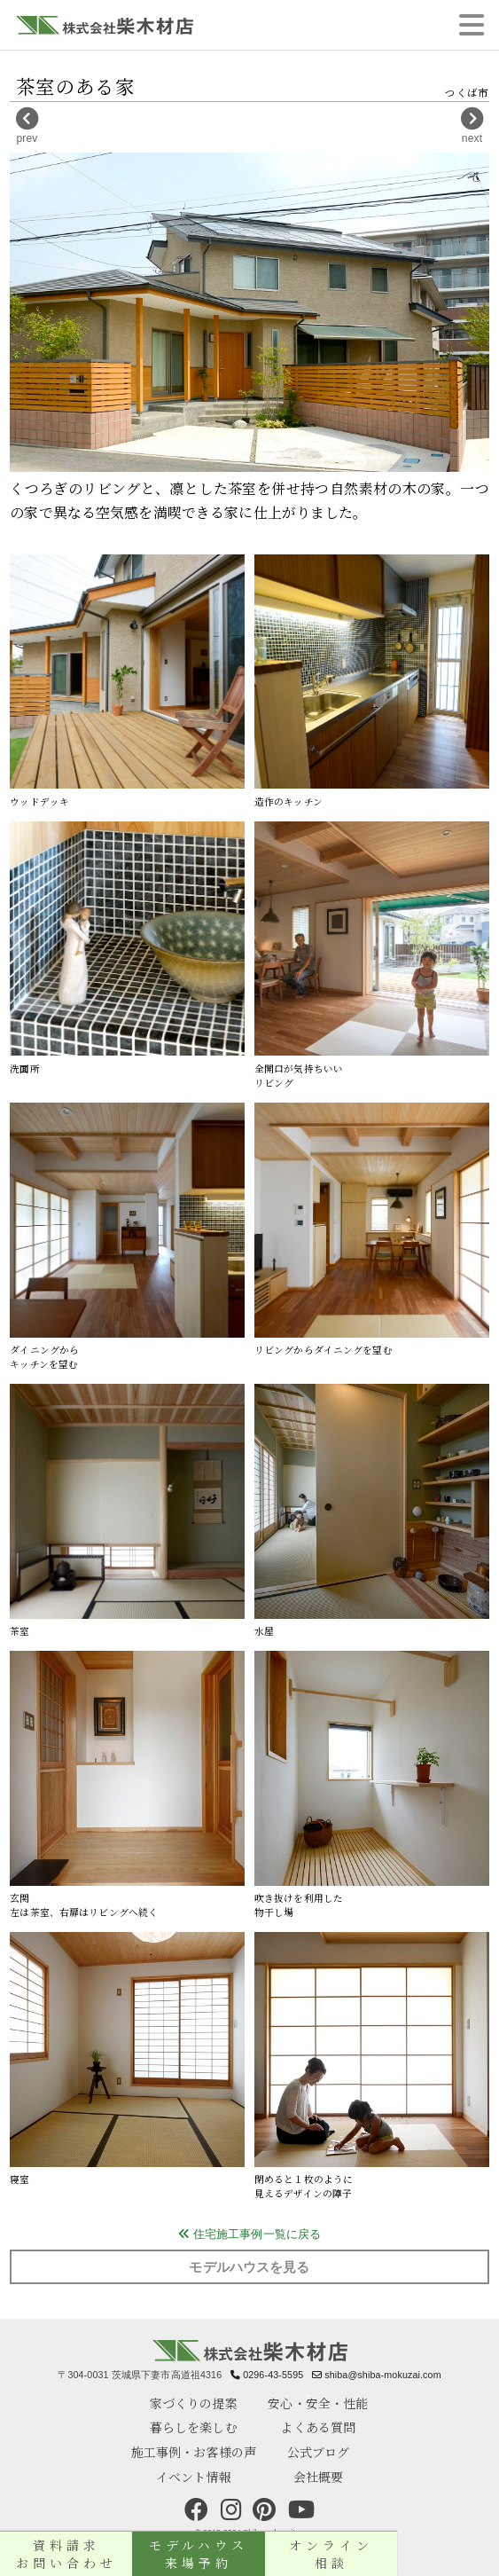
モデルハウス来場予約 (249, 2554)
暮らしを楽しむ (194, 2427)
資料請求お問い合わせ (83, 2554)
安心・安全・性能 (318, 2403)
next (472, 126)
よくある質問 (317, 2427)
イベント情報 (193, 2477)
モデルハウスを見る (249, 2267)
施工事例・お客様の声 (193, 2452)
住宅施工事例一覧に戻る (249, 2234)
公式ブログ (318, 2452)
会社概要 (318, 2477)
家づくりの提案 (194, 2403)
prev (27, 126)
